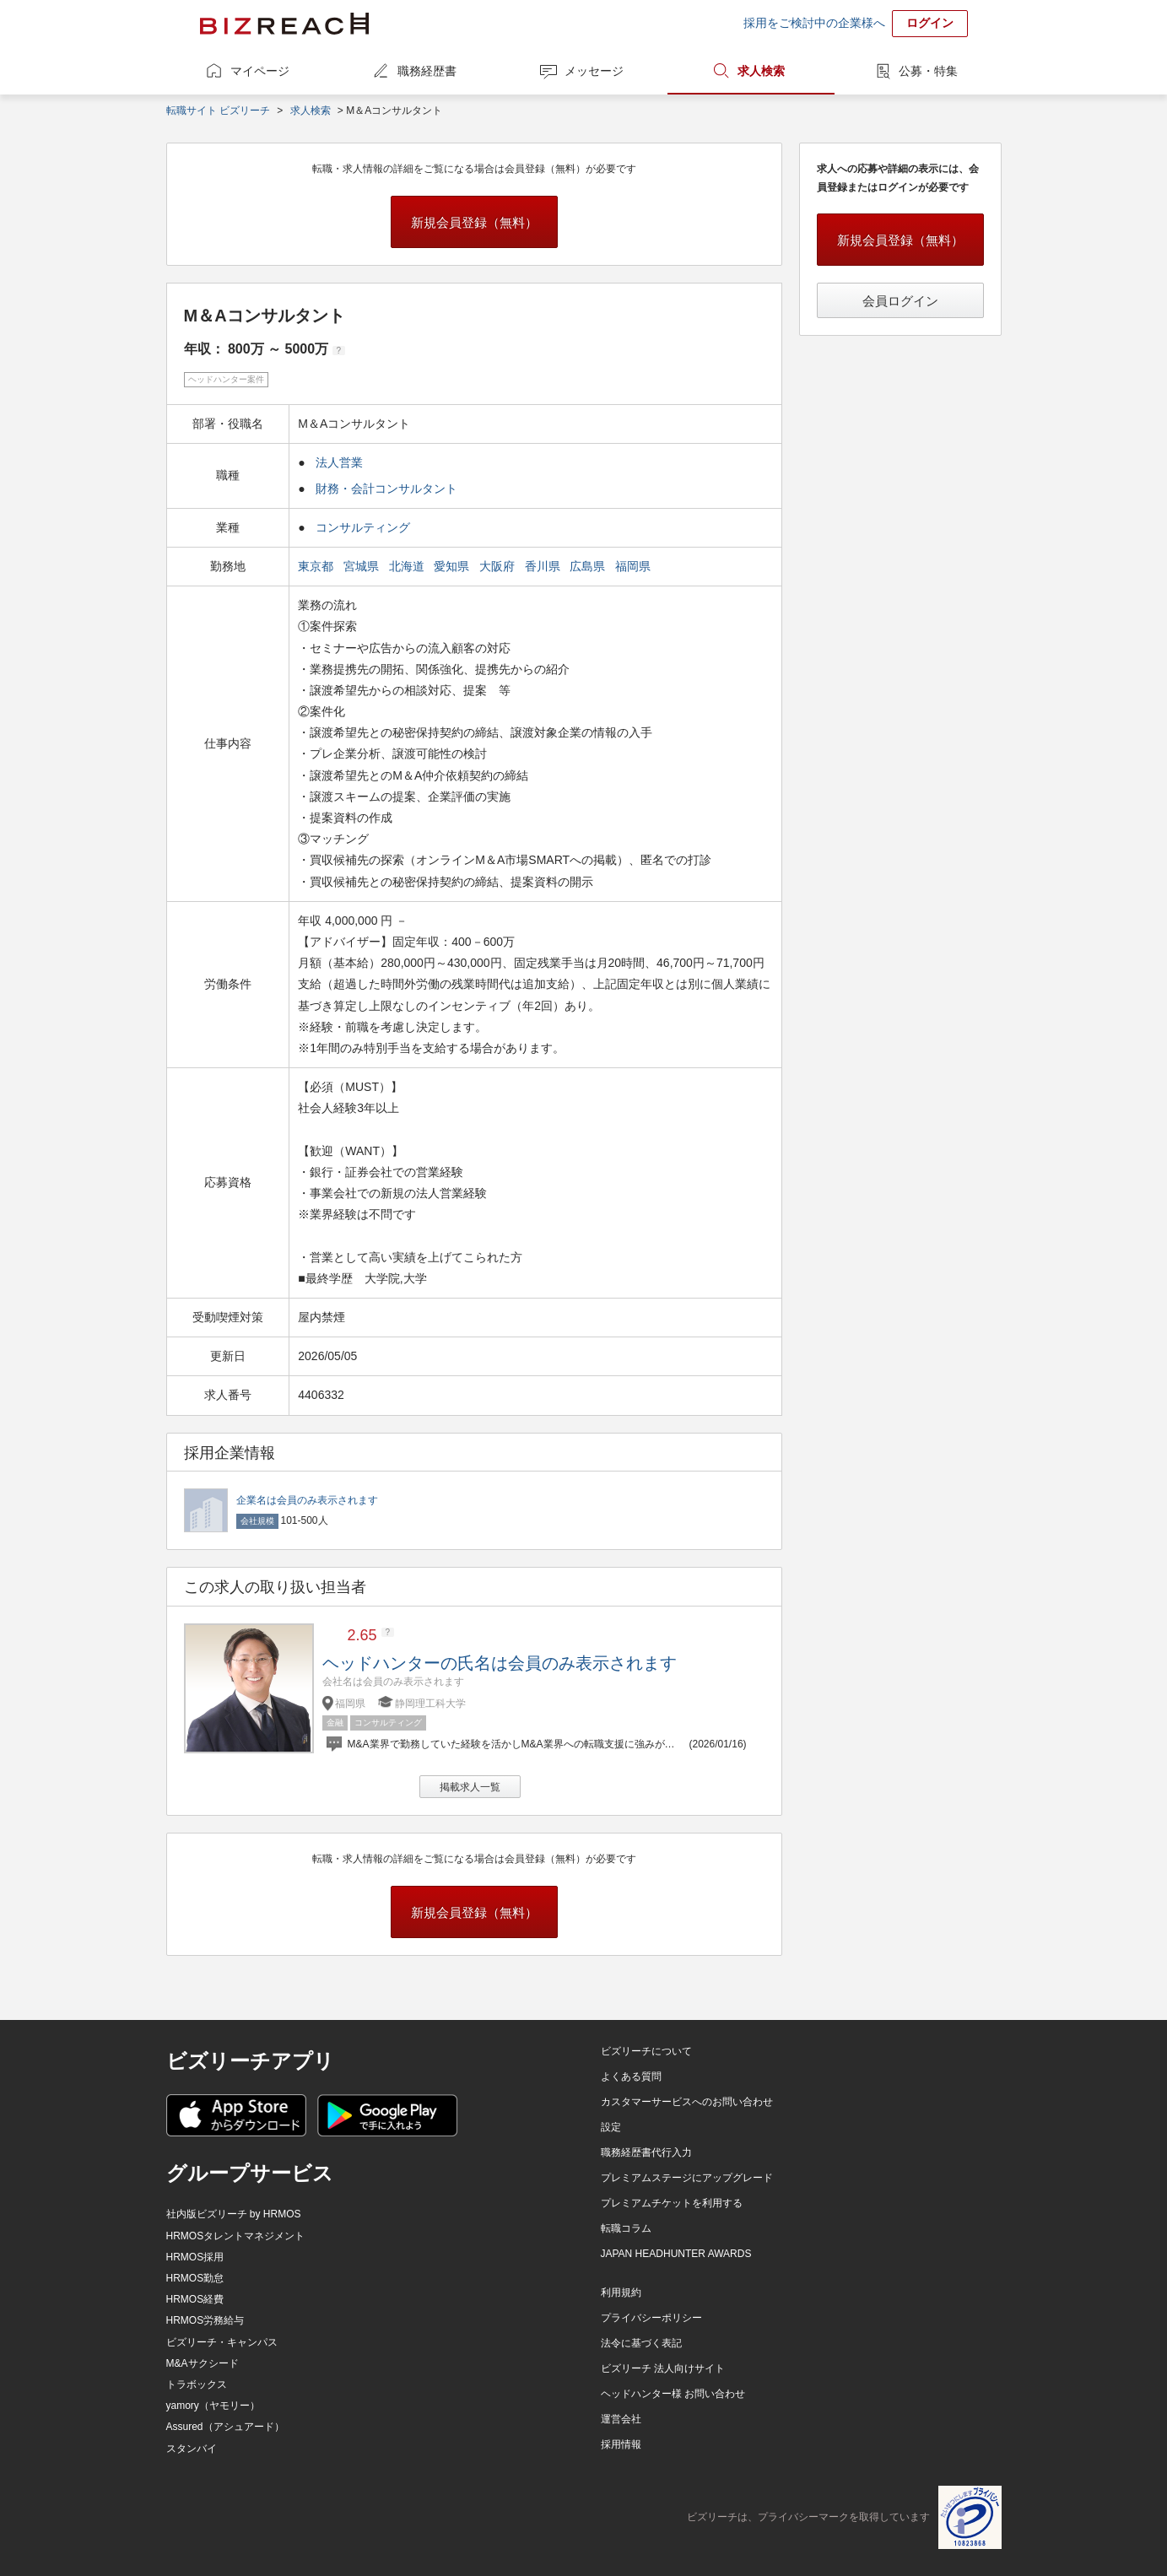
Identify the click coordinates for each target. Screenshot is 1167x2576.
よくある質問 (631, 2076)
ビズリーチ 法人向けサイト (663, 2368)
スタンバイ (191, 2448)
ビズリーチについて (646, 2051)
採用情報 (621, 2444)
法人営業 (339, 462)
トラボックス (196, 2384)
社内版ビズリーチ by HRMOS (233, 2214)
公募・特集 (928, 71)
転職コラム (626, 2228)
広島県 (589, 566)
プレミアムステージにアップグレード (687, 2178)
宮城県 (362, 566)
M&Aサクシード (202, 2363)
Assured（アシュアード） (225, 2427)
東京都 (317, 566)
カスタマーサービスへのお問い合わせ (687, 2102)
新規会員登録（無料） (474, 222)
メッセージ (594, 71)
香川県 (544, 566)
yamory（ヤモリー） (213, 2405)
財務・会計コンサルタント (386, 488)
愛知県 (453, 566)
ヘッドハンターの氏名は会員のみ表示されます (499, 1663)
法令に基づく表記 (641, 2343)
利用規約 (621, 2292)
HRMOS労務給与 (205, 2320)
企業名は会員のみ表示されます (307, 1500)
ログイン (930, 23)
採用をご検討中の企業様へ (814, 23)
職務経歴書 (427, 71)
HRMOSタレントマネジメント (235, 2236)
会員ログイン (900, 301)
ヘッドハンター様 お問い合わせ (673, 2394)
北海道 (408, 566)
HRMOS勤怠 (195, 2278)
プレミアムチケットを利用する (672, 2203)
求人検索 (761, 71)
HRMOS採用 (195, 2257)
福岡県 (634, 566)
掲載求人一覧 (470, 1787)
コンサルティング (363, 527)
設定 (611, 2127)
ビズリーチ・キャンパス (222, 2342)
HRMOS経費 (195, 2299)
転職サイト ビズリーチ (218, 110)
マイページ (259, 71)
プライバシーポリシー (651, 2318)
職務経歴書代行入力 (646, 2152)
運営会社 (621, 2419)
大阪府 (498, 566)
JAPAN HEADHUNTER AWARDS (676, 2254)
